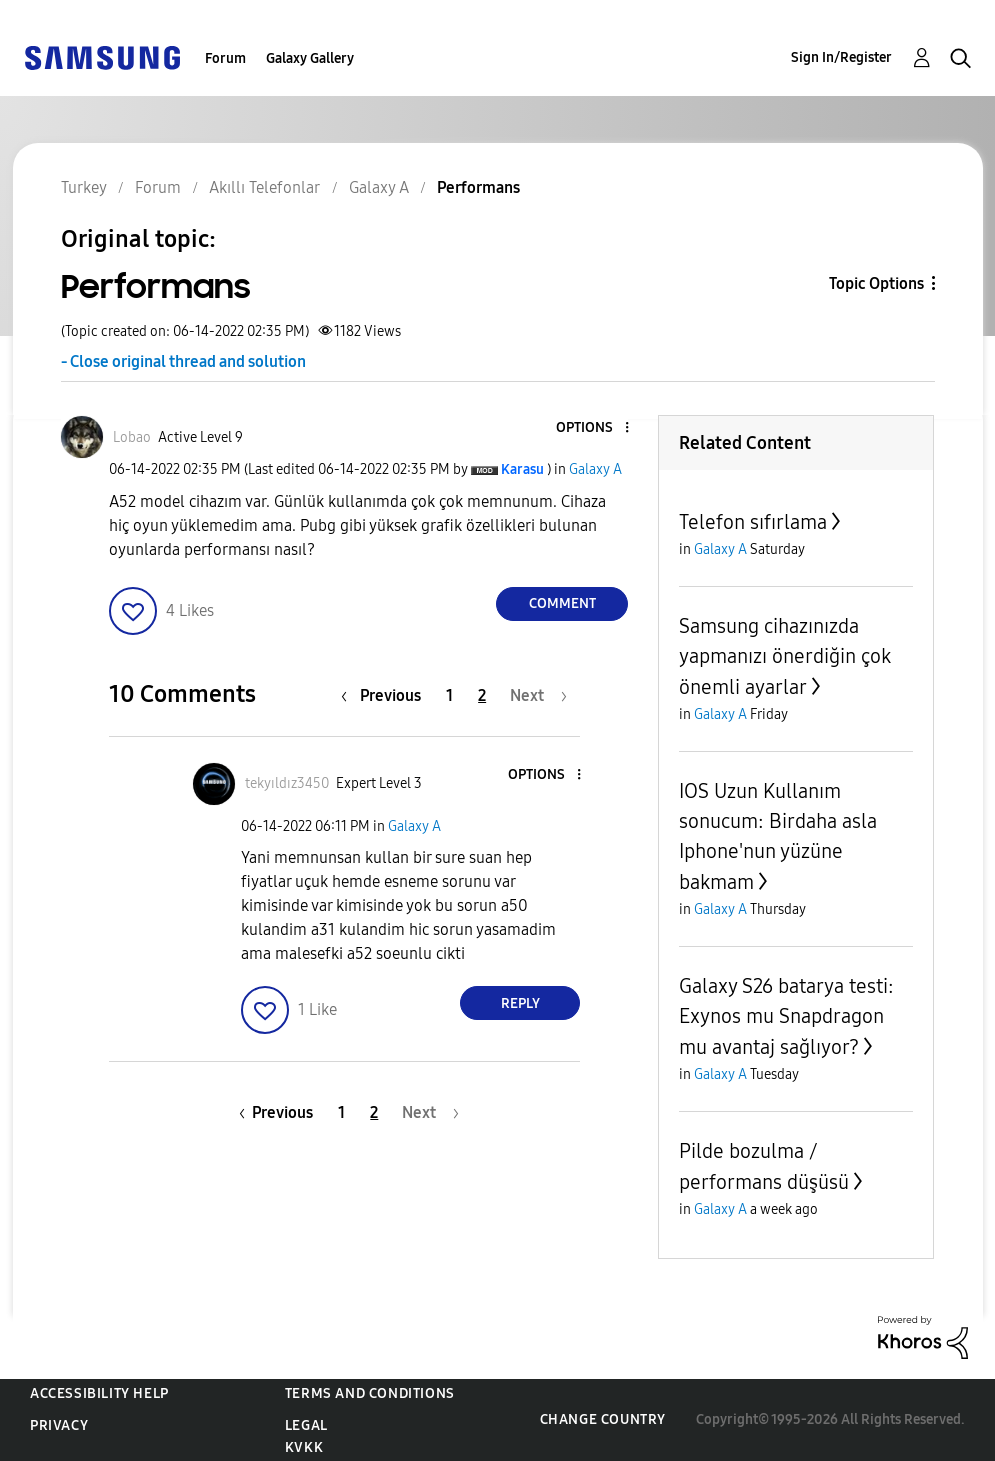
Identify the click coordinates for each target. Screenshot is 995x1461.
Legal (306, 1425)
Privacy (59, 1425)
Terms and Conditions (370, 1393)
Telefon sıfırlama (753, 522)
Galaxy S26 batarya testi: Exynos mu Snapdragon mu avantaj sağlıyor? (786, 1016)
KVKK (304, 1447)
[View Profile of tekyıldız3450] (287, 783)
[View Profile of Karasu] (522, 469)
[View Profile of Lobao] (132, 437)
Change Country (603, 1419)
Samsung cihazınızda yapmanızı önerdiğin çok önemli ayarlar (785, 656)
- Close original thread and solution (183, 361)
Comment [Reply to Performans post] (562, 603)
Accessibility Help (99, 1393)
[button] (594, 428)
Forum (225, 58)
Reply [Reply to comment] (520, 1003)
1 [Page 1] (449, 695)
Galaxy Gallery (310, 58)
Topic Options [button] (876, 283)
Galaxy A (595, 469)
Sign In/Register (841, 57)
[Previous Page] (386, 695)
